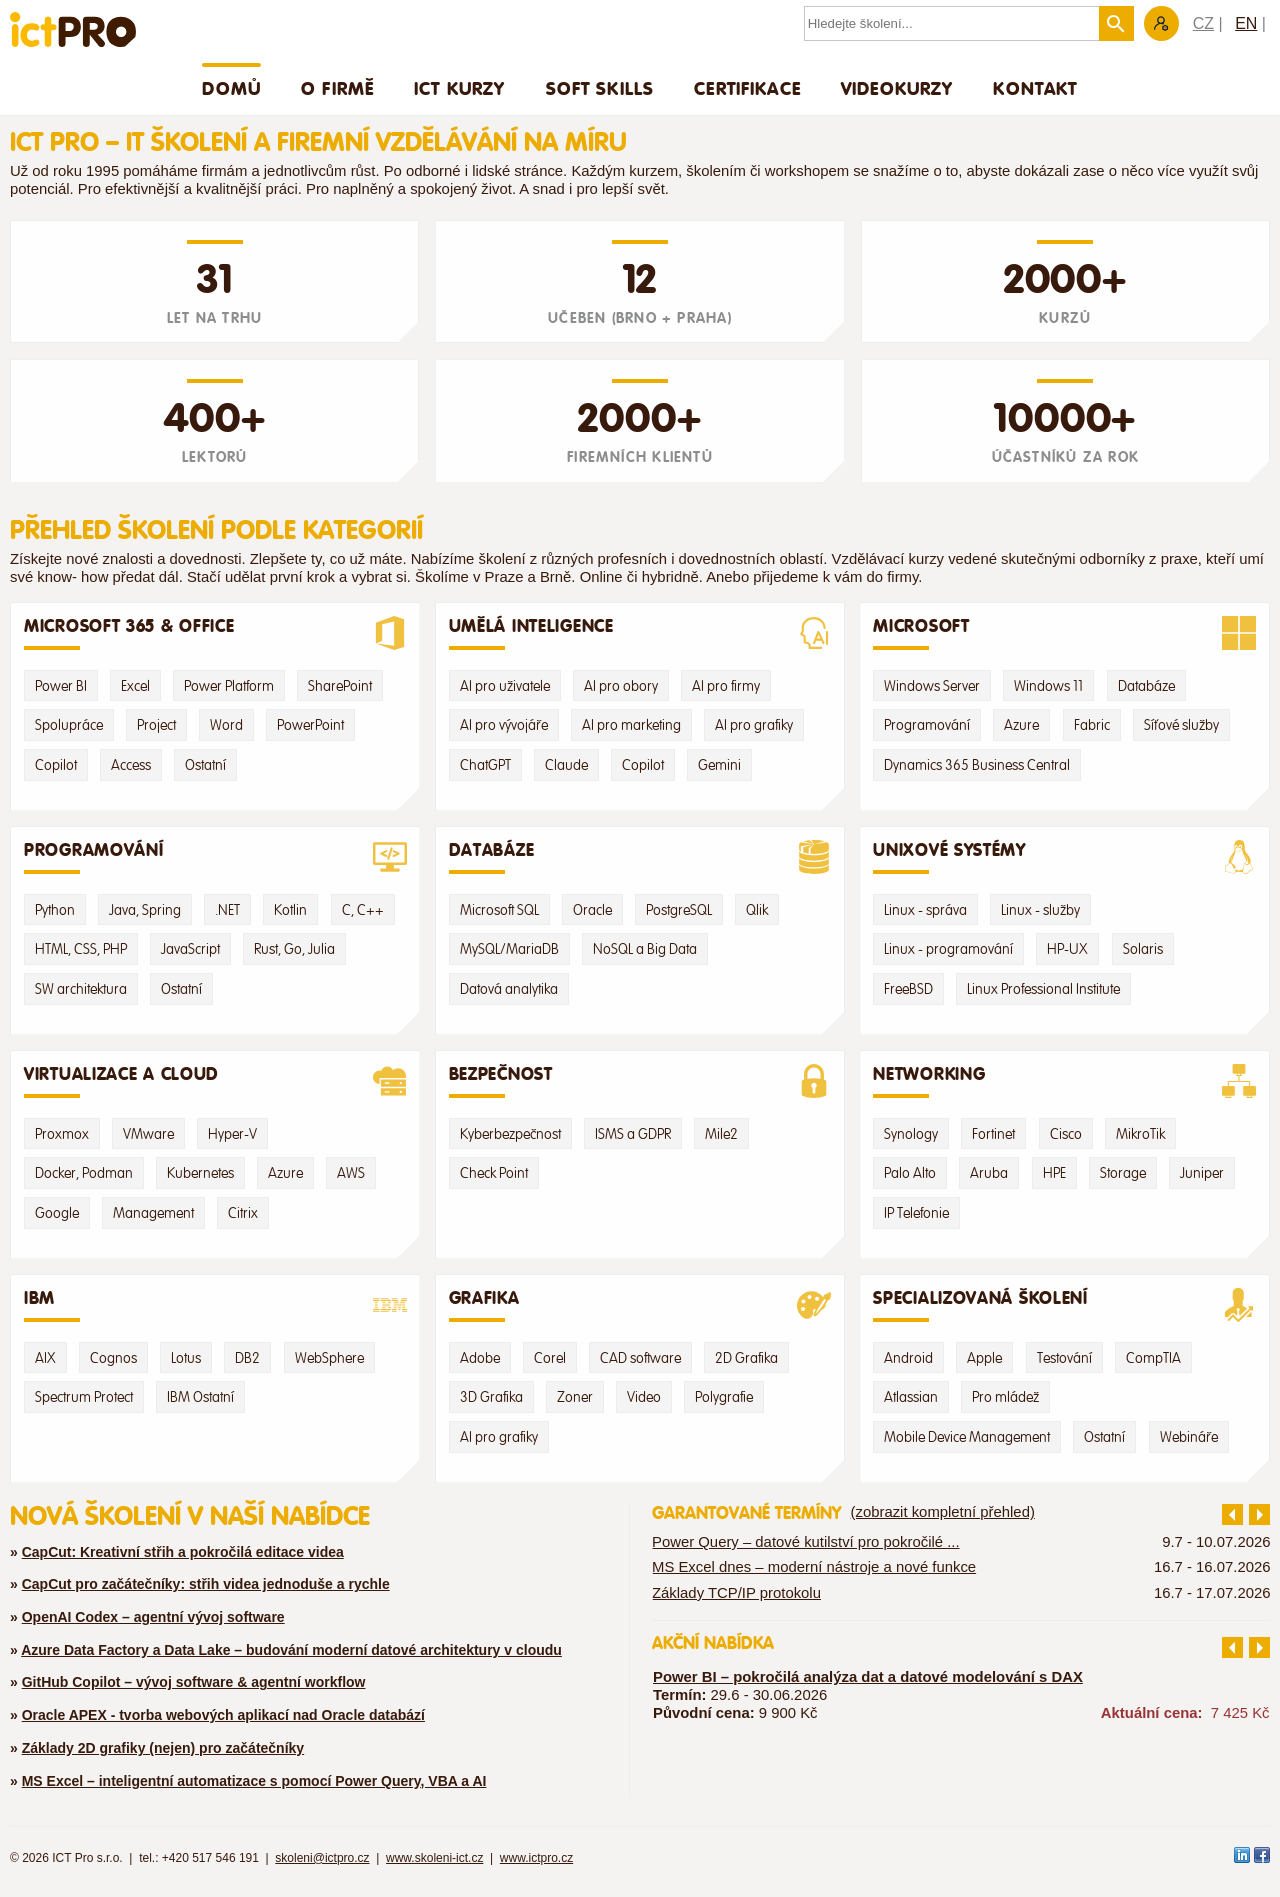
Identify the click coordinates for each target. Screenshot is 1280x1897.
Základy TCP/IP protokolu (736, 1592)
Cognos (113, 1358)
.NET (227, 910)
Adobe (480, 1358)
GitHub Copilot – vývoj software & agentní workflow (194, 1682)
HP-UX (1067, 949)
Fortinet (993, 1134)
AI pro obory (621, 686)
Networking (1064, 1081)
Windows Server (932, 686)
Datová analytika (509, 989)
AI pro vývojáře (504, 725)
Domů (231, 88)
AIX (45, 1358)
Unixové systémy (1064, 857)
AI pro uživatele (505, 686)
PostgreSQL (679, 910)
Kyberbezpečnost (510, 1134)
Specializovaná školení (1064, 1305)
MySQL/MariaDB (509, 949)
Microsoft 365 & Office (215, 633)
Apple (984, 1358)
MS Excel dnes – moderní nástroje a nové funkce (814, 1567)
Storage (1123, 1173)
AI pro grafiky (754, 725)
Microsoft (1064, 633)
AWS (351, 1173)
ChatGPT (485, 765)
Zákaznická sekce (1161, 23)
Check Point (494, 1173)
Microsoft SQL (499, 910)
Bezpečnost (640, 1081)
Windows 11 (1048, 686)
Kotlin (290, 910)
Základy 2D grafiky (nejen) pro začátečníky (163, 1748)
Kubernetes (200, 1173)
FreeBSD (908, 989)
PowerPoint (310, 725)
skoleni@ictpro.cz (322, 1858)
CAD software (640, 1358)
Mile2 (721, 1134)
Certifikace (747, 88)
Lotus (186, 1358)
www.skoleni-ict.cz (434, 1858)
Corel (550, 1358)
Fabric (1092, 725)
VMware (148, 1134)
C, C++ (363, 910)
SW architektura (81, 989)
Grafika (640, 1305)
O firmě (337, 88)
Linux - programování (948, 949)
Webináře (1189, 1437)
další (1259, 1514)
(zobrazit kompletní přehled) (943, 1512)
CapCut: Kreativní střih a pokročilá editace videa (183, 1552)
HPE (1054, 1173)
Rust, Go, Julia (294, 949)
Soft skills (600, 88)
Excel (135, 686)
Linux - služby (1040, 910)
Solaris (1143, 949)
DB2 (247, 1358)
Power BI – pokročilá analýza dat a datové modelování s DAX (868, 1677)
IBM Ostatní (200, 1397)
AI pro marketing (631, 725)
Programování (927, 725)
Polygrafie (724, 1397)
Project (156, 725)
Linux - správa (925, 910)
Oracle (592, 910)
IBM (215, 1305)
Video (644, 1397)
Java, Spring (145, 910)
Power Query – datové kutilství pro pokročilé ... (806, 1542)
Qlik (757, 910)
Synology (911, 1134)
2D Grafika (746, 1358)
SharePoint (340, 686)
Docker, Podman (84, 1173)
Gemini (719, 765)
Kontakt (1035, 88)
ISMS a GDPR (633, 1134)
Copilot (56, 765)
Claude (566, 765)
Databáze (1146, 686)
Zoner (575, 1397)
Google (57, 1213)
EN (1246, 23)
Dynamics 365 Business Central (977, 765)
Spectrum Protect (84, 1397)
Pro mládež (1005, 1397)
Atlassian (911, 1397)
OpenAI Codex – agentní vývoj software (153, 1617)
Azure (1021, 725)
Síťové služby (1181, 725)
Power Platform (229, 686)
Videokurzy (897, 88)
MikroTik (1140, 1134)
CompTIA (1153, 1358)
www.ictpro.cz (536, 1858)
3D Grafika (491, 1397)
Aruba (989, 1173)
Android (908, 1358)
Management (153, 1213)
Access (131, 765)
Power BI (61, 686)
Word (226, 725)
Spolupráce (69, 725)
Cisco (1066, 1134)
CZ (1203, 23)
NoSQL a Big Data (645, 949)
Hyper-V (232, 1134)
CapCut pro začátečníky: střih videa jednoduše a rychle (206, 1584)
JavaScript (190, 949)
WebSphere (329, 1358)
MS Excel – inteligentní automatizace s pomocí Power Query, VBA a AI (254, 1781)
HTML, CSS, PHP (81, 949)
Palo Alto (910, 1173)
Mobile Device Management (967, 1437)
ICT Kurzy (459, 88)
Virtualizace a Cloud (215, 1081)
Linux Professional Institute (1043, 989)
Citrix (243, 1213)
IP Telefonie (916, 1213)
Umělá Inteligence (640, 633)
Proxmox (62, 1134)
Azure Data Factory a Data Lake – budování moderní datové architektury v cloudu (291, 1650)
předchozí (1232, 1514)
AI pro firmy (726, 686)
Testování (1064, 1358)
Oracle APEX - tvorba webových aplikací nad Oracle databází (223, 1715)
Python (55, 910)
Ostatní (205, 765)
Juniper (1202, 1173)
